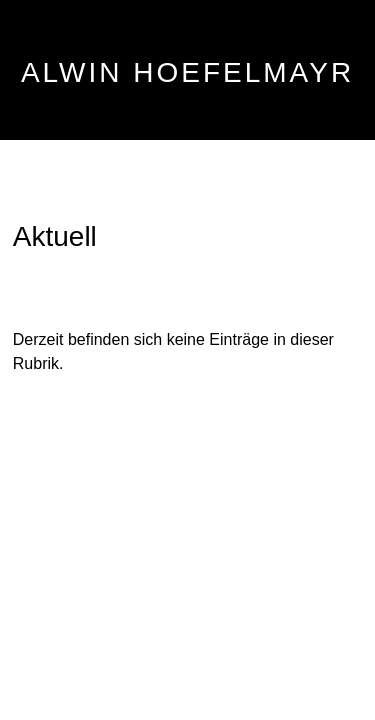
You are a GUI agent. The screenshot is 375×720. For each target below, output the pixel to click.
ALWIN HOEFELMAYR (187, 72)
